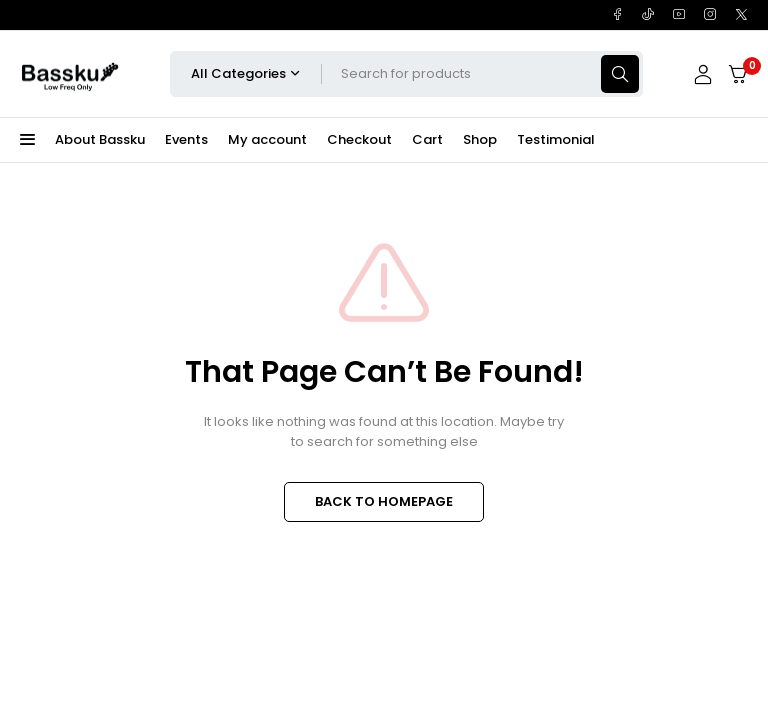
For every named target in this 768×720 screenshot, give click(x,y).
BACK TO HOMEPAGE (384, 501)
